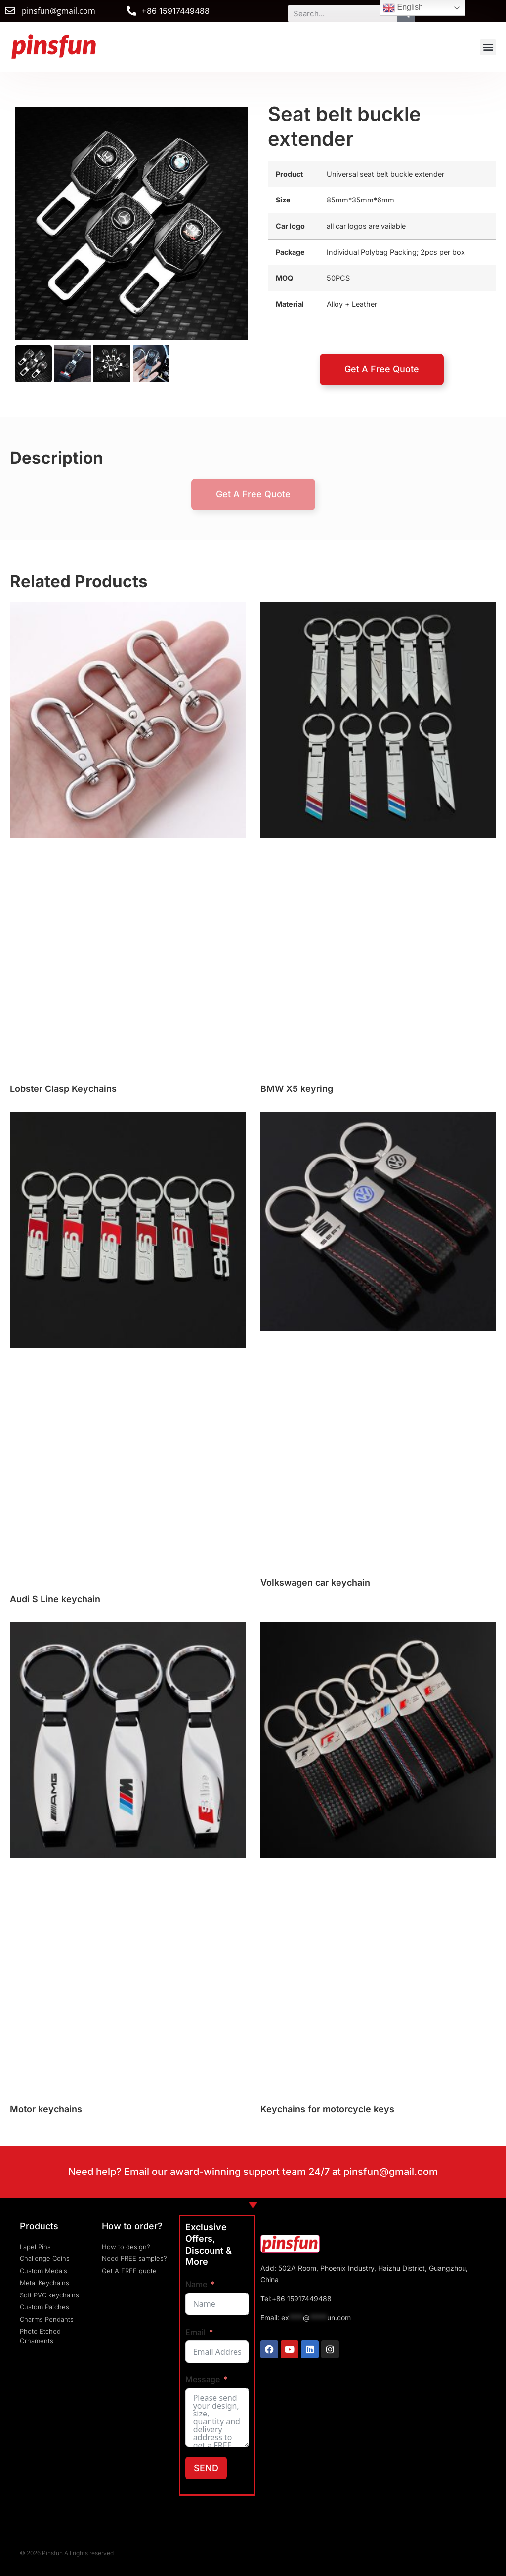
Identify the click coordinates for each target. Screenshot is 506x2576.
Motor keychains (46, 2109)
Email (195, 2332)
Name (196, 2284)
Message (202, 2379)
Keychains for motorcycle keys (327, 2109)
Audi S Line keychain (55, 1599)
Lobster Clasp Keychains (63, 1089)
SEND (206, 2468)
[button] (488, 47)
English (403, 8)
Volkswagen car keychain (315, 1582)
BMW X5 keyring (296, 1089)
